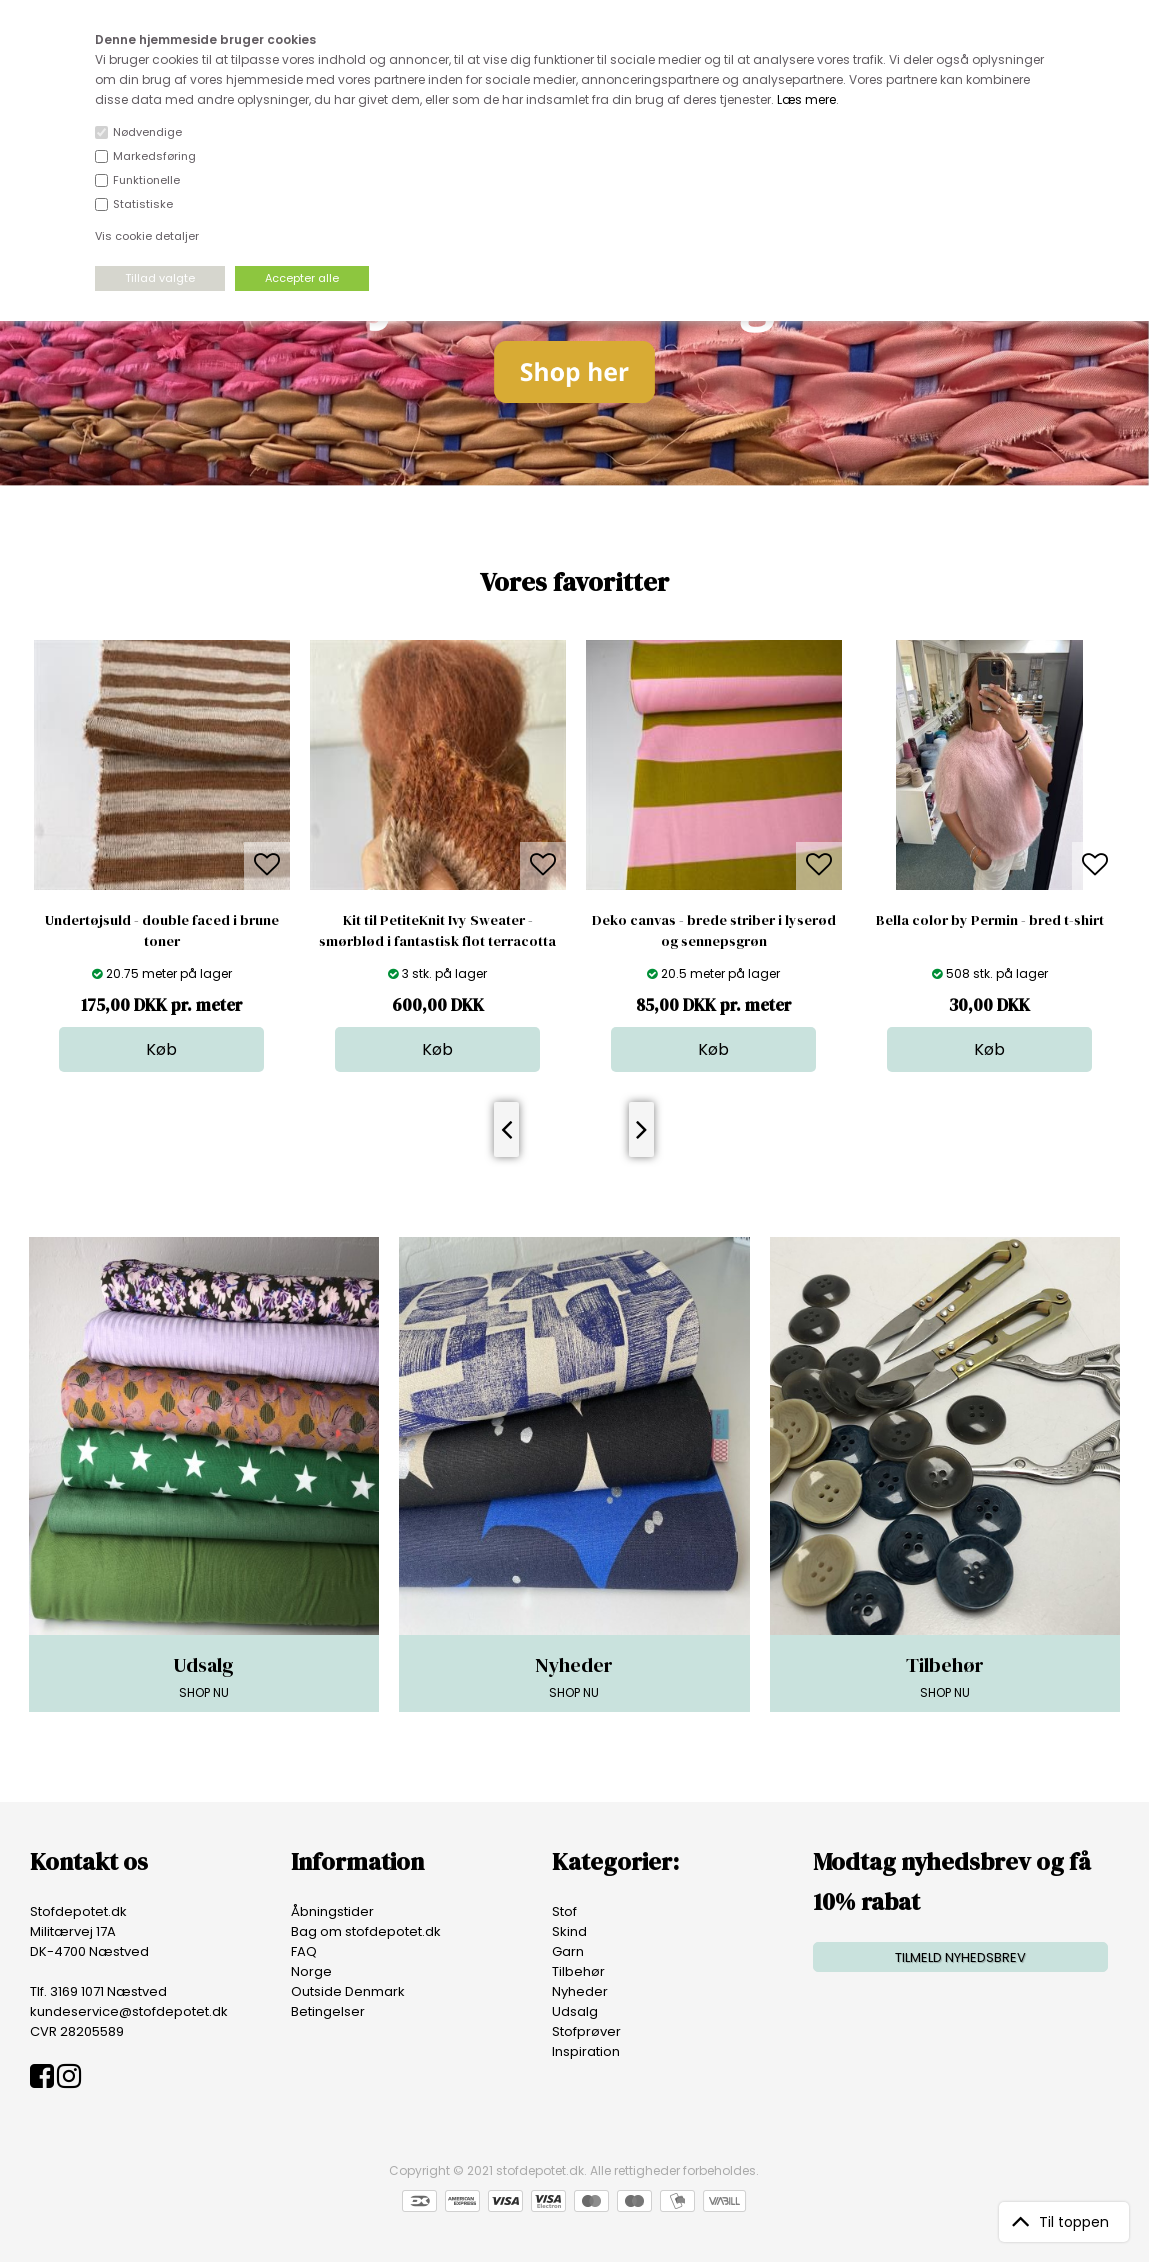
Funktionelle (146, 180)
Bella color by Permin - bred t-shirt (990, 920)
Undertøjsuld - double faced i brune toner (162, 930)
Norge (311, 1971)
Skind (569, 1931)
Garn (568, 1951)
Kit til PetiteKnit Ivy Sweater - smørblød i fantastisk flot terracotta (437, 930)
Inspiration (586, 2051)
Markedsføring (154, 156)
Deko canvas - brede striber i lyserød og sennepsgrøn (714, 930)
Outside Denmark (348, 1991)
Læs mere (806, 99)
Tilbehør (578, 1971)
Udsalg (575, 2011)
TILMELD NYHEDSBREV (960, 1957)
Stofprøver (586, 2031)
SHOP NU (204, 1676)
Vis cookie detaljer (147, 236)
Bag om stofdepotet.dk (366, 1931)
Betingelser (328, 2011)
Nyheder (580, 1991)
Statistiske (143, 204)
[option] (162, 856)
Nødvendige (147, 132)
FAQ (304, 1951)
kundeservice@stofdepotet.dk (129, 2011)
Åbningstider (332, 1911)
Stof (564, 1911)
